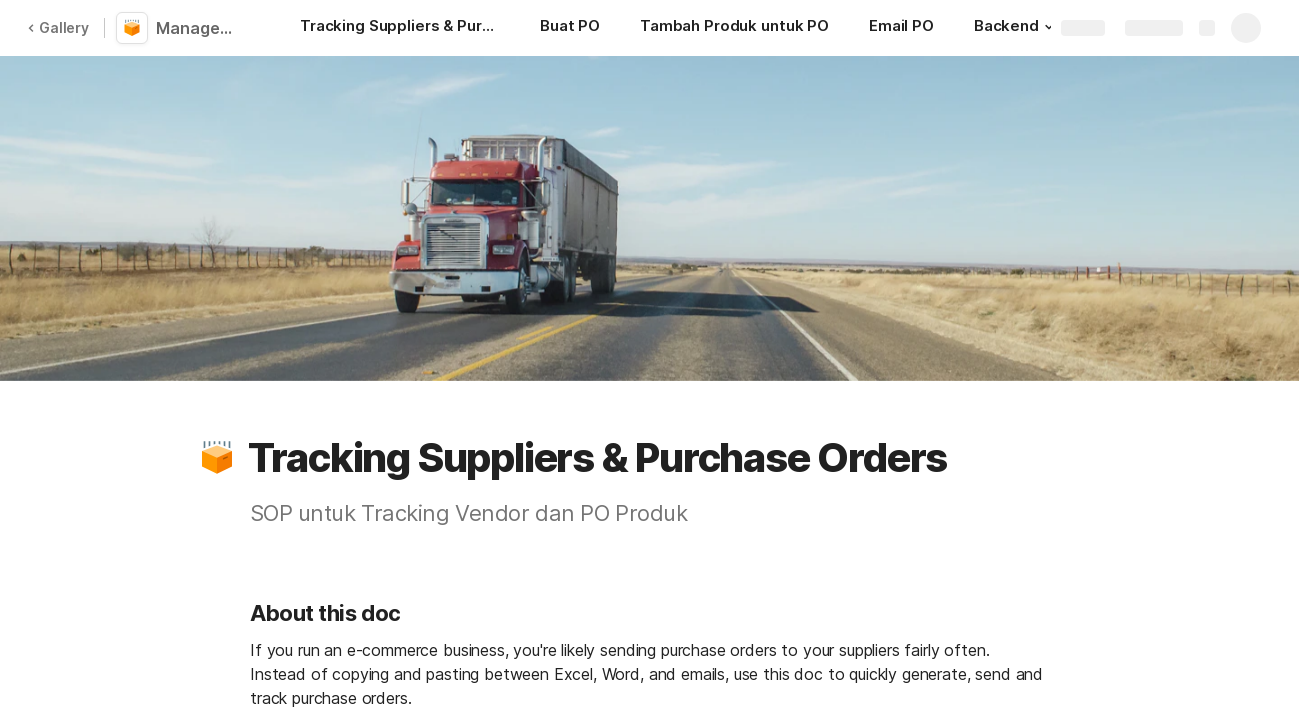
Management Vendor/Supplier (202, 28)
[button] (1049, 27)
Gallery (58, 27)
